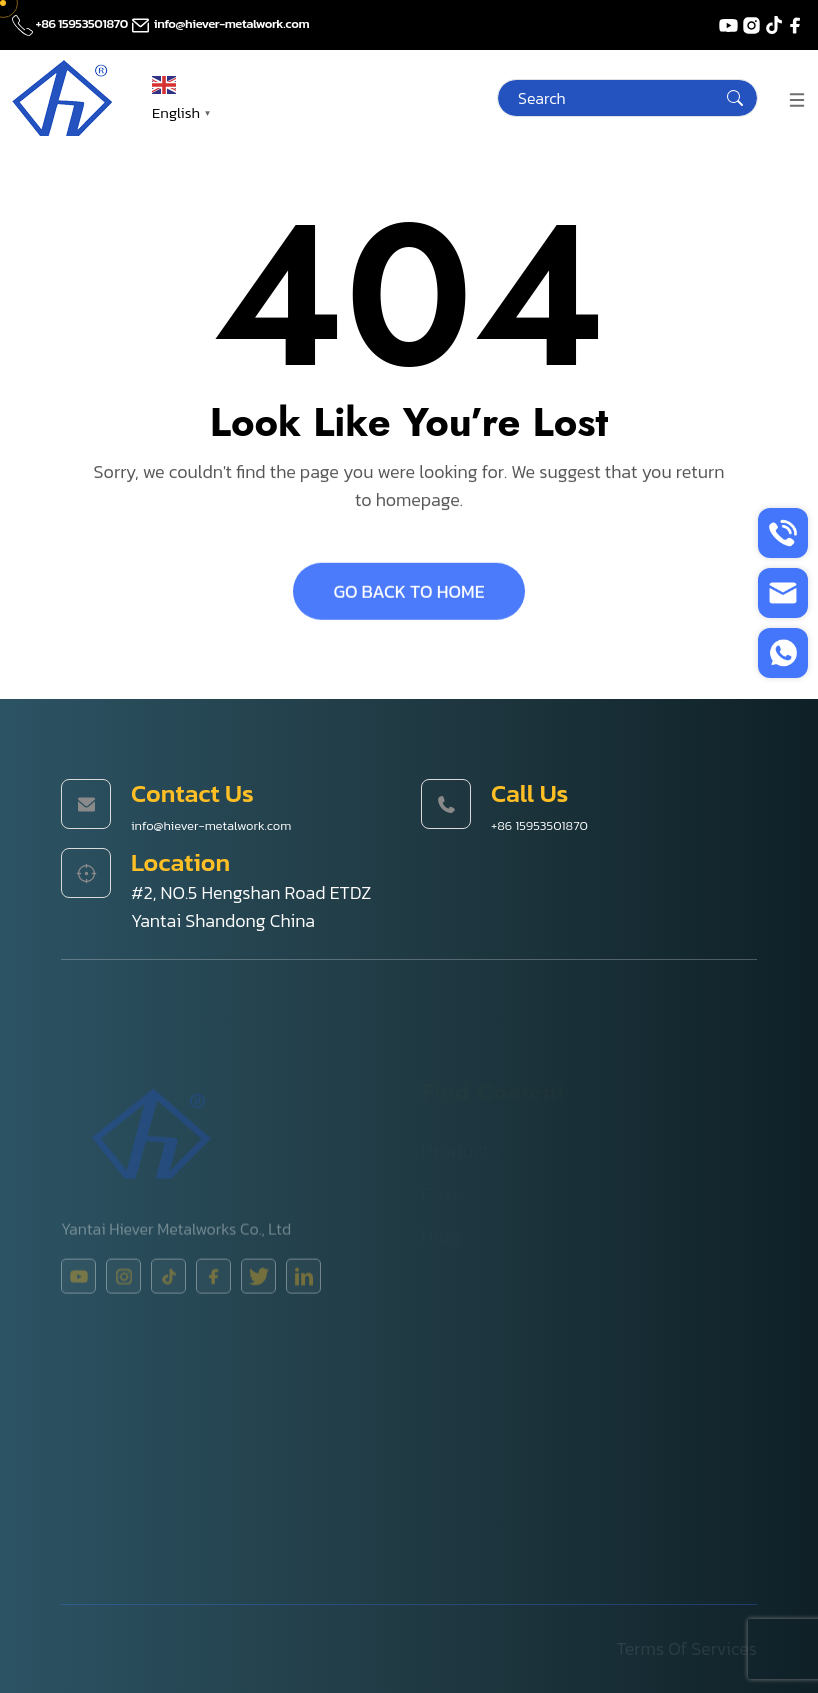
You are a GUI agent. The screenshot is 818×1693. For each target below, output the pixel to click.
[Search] (627, 98)
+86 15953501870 (71, 23)
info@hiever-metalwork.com (219, 23)
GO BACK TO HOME (408, 593)
